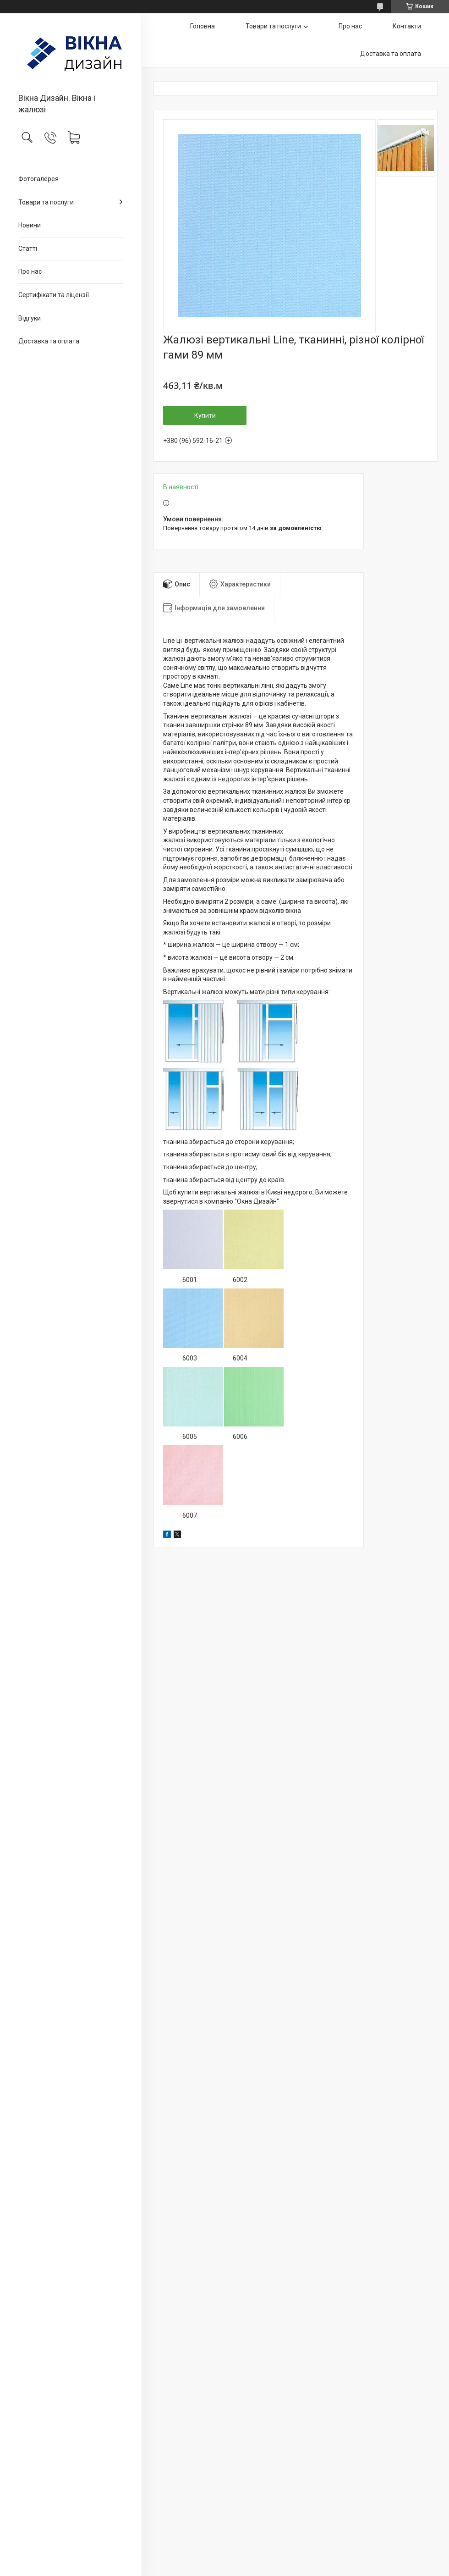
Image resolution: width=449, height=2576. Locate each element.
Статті (27, 248)
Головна (202, 26)
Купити (205, 415)
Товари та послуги (46, 202)
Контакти (407, 26)
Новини (29, 225)
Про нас (30, 271)
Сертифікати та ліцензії (53, 295)
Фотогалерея (38, 178)
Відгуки (29, 318)
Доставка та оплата (48, 341)
